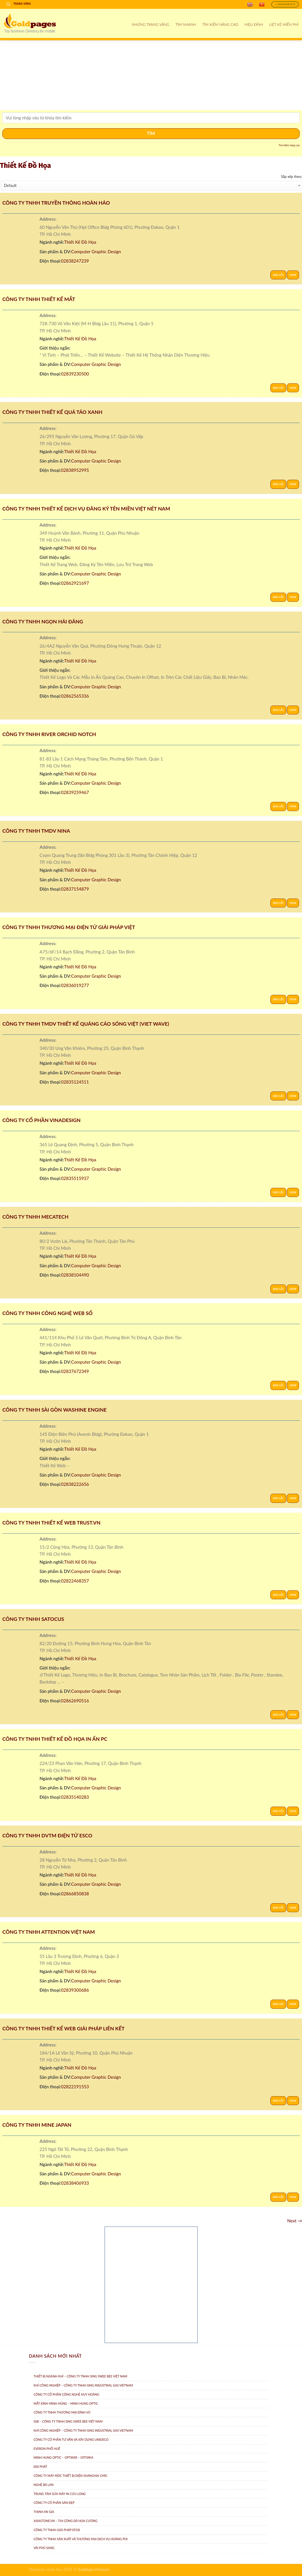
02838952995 (75, 470)
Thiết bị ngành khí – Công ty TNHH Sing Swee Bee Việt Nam (80, 2376)
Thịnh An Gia (44, 2512)
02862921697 (75, 583)
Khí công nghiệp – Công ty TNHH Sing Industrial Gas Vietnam (83, 2430)
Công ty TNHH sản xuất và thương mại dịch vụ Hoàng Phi (81, 2539)
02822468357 (75, 1580)
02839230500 (75, 373)
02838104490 (75, 1275)
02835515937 (75, 1178)
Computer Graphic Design (96, 251)
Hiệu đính (254, 24)
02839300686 (75, 1990)
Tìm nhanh (186, 24)
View (292, 274)
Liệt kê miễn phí (284, 24)
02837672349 (75, 1371)
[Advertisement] (151, 75)
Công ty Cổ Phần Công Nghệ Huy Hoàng (66, 2394)
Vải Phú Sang (44, 2548)
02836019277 (75, 985)
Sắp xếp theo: (291, 176)
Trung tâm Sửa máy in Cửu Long (60, 2494)
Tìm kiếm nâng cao (220, 24)
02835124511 (75, 1082)
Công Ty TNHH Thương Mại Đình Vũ (62, 2412)
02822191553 (75, 2086)
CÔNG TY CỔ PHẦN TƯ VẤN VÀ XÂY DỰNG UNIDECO (71, 2439)
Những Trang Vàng (150, 24)
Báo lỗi (278, 274)
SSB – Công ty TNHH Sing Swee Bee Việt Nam (68, 2421)
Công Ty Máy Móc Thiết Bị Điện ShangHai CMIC (71, 2476)
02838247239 (75, 261)
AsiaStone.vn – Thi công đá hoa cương (65, 2521)
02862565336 (75, 696)
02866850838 (75, 1893)
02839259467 (75, 792)
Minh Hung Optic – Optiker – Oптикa (63, 2457)
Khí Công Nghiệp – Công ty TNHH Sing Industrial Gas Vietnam (83, 2385)
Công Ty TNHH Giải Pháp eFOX (57, 2530)
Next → (294, 2220)
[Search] (8, 4)
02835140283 (75, 1797)
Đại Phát (40, 2466)
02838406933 (75, 2183)
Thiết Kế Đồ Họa (80, 242)
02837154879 (75, 889)
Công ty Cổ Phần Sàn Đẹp (54, 2503)
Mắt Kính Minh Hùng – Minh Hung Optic (66, 2403)
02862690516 (75, 1700)
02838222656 (75, 1484)
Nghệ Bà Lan (44, 2485)
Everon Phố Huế (47, 2449)
